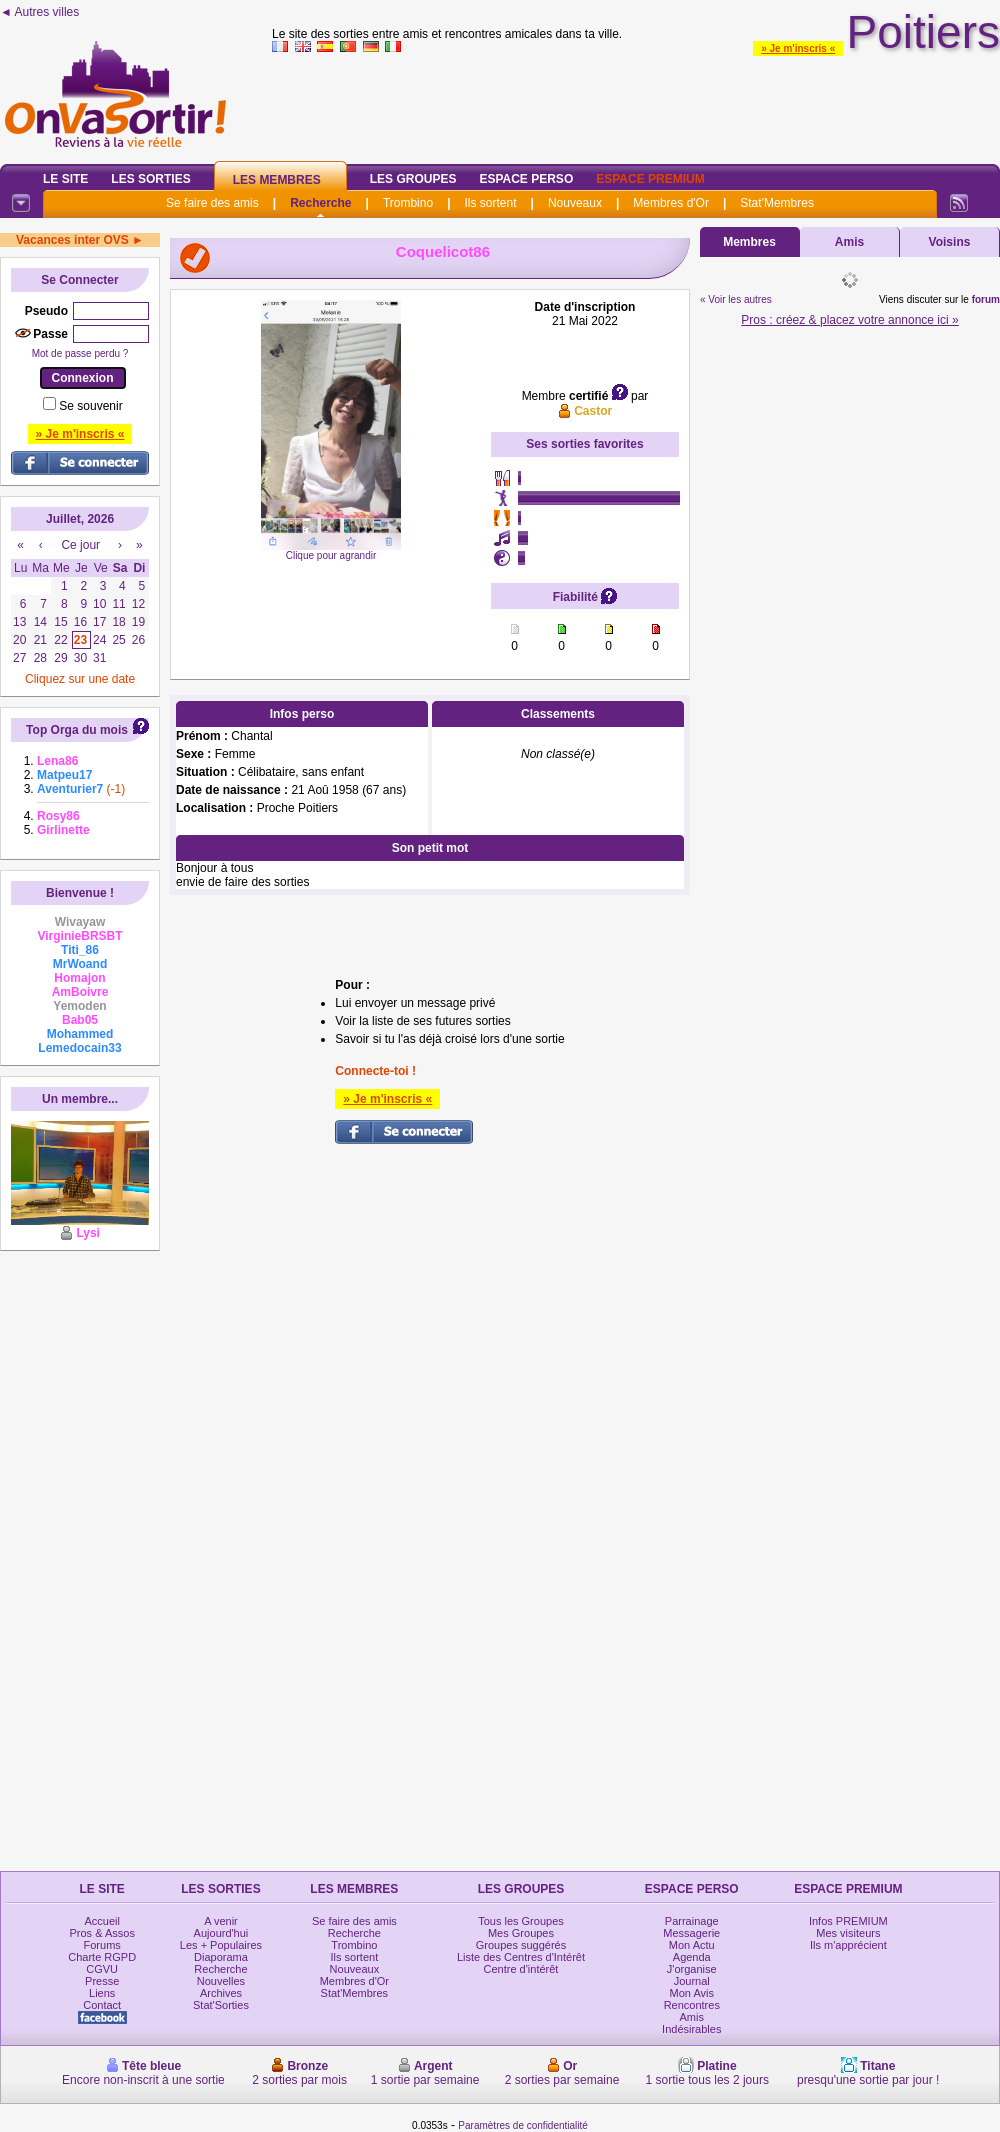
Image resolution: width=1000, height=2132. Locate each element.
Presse (102, 1981)
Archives (221, 1993)
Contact (102, 2005)
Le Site (65, 179)
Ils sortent (490, 203)
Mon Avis (692, 1993)
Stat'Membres (777, 203)
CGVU (102, 1969)
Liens (102, 1993)
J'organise (692, 1969)
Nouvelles (221, 1981)
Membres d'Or (671, 203)
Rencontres (692, 2005)
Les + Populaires (221, 1945)
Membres (749, 242)
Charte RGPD (102, 1957)
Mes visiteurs (848, 1933)
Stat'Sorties (221, 2005)
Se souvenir (90, 406)
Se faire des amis (212, 203)
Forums (102, 1945)
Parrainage (692, 1921)
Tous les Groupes (521, 1921)
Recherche (320, 203)
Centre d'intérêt (521, 1969)
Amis (849, 242)
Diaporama (221, 1957)
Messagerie (691, 1933)
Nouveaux (575, 203)
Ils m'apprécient (848, 1945)
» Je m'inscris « (798, 48)
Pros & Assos (101, 1933)
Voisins (950, 242)
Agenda (692, 1957)
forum (986, 299)
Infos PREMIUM (848, 1921)
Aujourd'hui (221, 1933)
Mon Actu (692, 1945)
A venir (221, 1921)
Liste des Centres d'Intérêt (521, 1957)
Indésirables (691, 2029)
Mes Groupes (521, 1933)
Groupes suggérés (521, 1945)
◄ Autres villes (39, 12)
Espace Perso (526, 179)
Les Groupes (413, 179)
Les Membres (277, 180)
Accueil (101, 1921)
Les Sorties (150, 179)
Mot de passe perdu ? (80, 353)
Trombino (408, 203)
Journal (692, 1981)
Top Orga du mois (77, 730)
